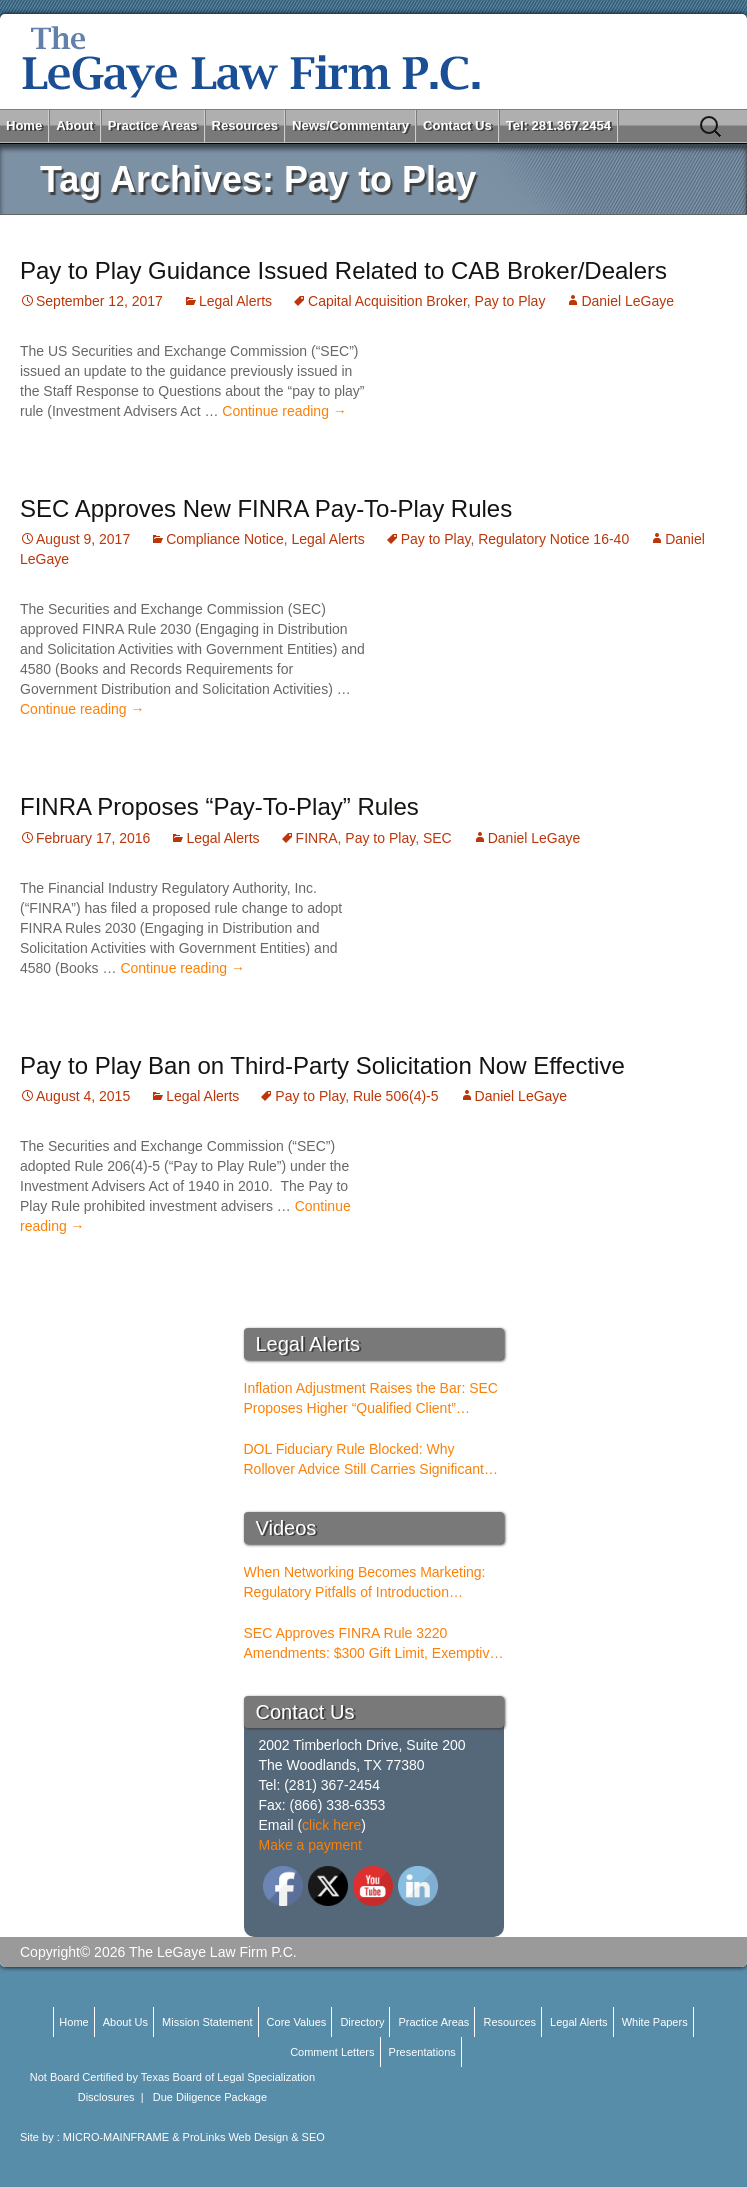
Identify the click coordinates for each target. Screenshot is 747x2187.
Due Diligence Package (210, 2097)
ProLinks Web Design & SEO (254, 2137)
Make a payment (311, 1845)
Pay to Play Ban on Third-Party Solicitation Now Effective (322, 1065)
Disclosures (106, 2097)
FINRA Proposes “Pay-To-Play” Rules (219, 806)
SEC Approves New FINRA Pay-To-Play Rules (266, 508)
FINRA (317, 838)
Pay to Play (510, 301)
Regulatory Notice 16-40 (553, 539)
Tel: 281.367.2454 (558, 125)
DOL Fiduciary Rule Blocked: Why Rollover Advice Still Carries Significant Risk (364, 1460)
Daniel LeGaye (627, 301)
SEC (437, 838)
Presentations (422, 2052)
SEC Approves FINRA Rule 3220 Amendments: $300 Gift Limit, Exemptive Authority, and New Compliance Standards (371, 1644)
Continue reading (284, 411)
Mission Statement (207, 2022)
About (75, 125)
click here (331, 1825)
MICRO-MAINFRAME (116, 2137)
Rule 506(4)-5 (396, 1096)
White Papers (655, 2022)
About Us (125, 2022)
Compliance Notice (225, 539)
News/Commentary (350, 125)
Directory (362, 2022)
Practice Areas (153, 125)
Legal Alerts (235, 301)
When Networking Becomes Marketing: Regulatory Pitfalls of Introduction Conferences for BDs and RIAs (365, 1583)
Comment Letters (332, 2052)
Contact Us (457, 125)
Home (24, 125)
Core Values (297, 2022)
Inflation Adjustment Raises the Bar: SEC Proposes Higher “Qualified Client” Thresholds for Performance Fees (371, 1399)
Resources (245, 125)
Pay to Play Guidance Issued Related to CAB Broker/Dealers (343, 270)
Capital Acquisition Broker (387, 301)
